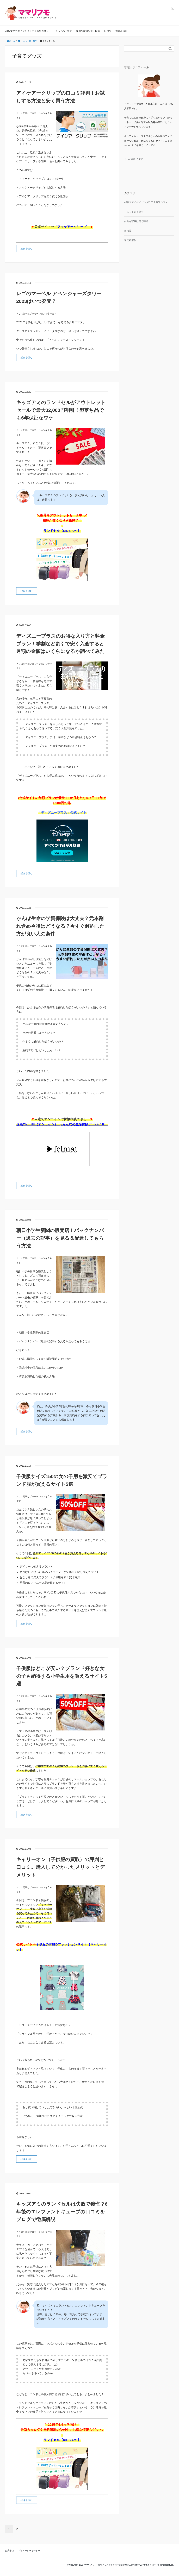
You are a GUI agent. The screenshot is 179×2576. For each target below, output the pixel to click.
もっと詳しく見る (133, 159)
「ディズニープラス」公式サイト (62, 812)
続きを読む (27, 248)
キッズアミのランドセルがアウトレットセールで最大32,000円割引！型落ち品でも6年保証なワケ (61, 410)
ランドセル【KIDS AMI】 (62, 531)
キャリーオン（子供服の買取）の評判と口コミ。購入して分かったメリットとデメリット (60, 1867)
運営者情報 (121, 31)
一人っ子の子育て (62, 31)
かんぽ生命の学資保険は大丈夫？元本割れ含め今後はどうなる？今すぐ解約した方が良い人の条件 (60, 926)
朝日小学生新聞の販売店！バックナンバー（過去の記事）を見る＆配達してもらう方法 (60, 1238)
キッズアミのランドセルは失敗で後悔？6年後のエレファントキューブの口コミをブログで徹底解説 (62, 2211)
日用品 (107, 31)
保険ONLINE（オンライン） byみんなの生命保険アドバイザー (62, 1124)
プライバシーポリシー (29, 2550)
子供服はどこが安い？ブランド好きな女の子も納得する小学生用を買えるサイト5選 (61, 1676)
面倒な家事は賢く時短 (88, 31)
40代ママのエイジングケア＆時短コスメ (27, 31)
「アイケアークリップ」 (72, 227)
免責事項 (9, 2550)
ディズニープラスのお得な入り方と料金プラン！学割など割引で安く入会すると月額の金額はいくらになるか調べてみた (60, 643)
